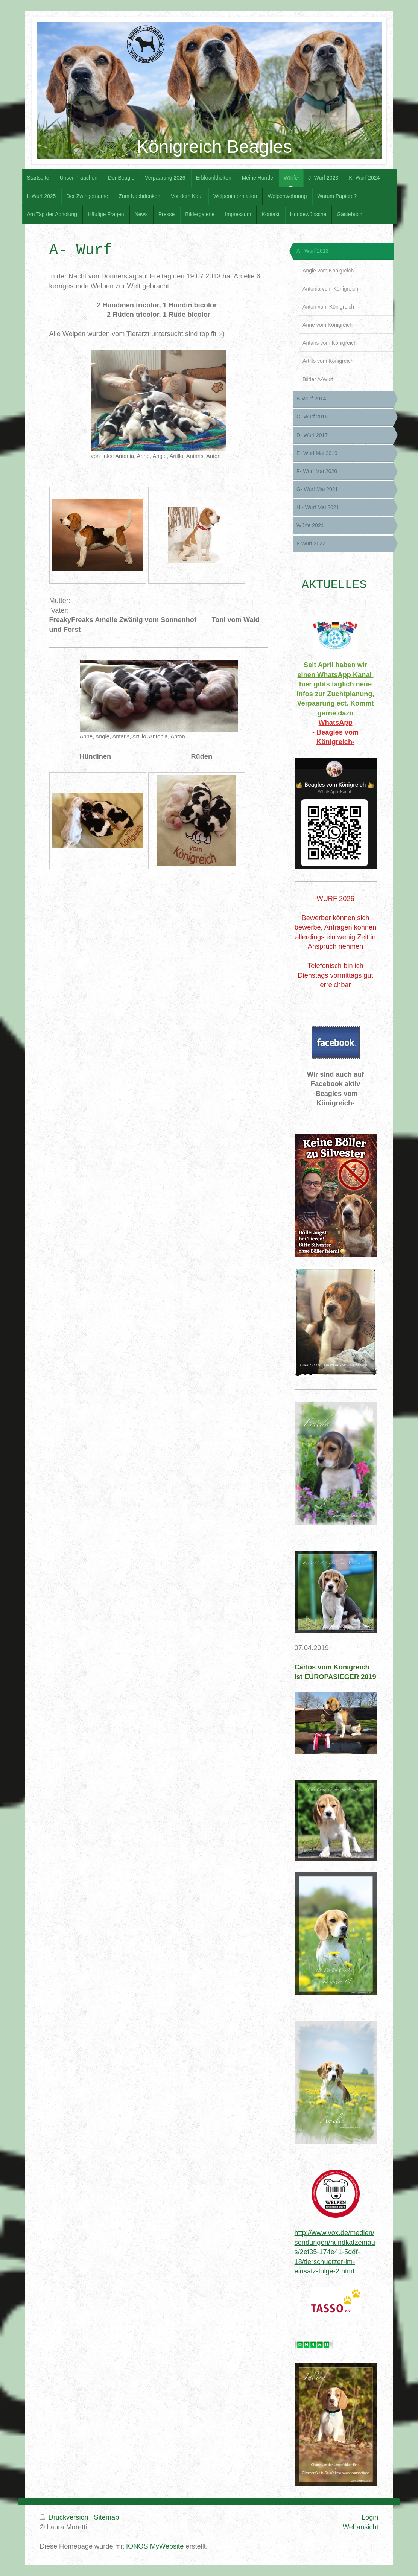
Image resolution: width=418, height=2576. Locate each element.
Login (370, 2517)
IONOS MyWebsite (155, 2546)
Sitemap (106, 2517)
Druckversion (65, 2517)
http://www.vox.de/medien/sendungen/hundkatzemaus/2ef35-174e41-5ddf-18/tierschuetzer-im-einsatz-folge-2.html (335, 2252)
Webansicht (360, 2527)
